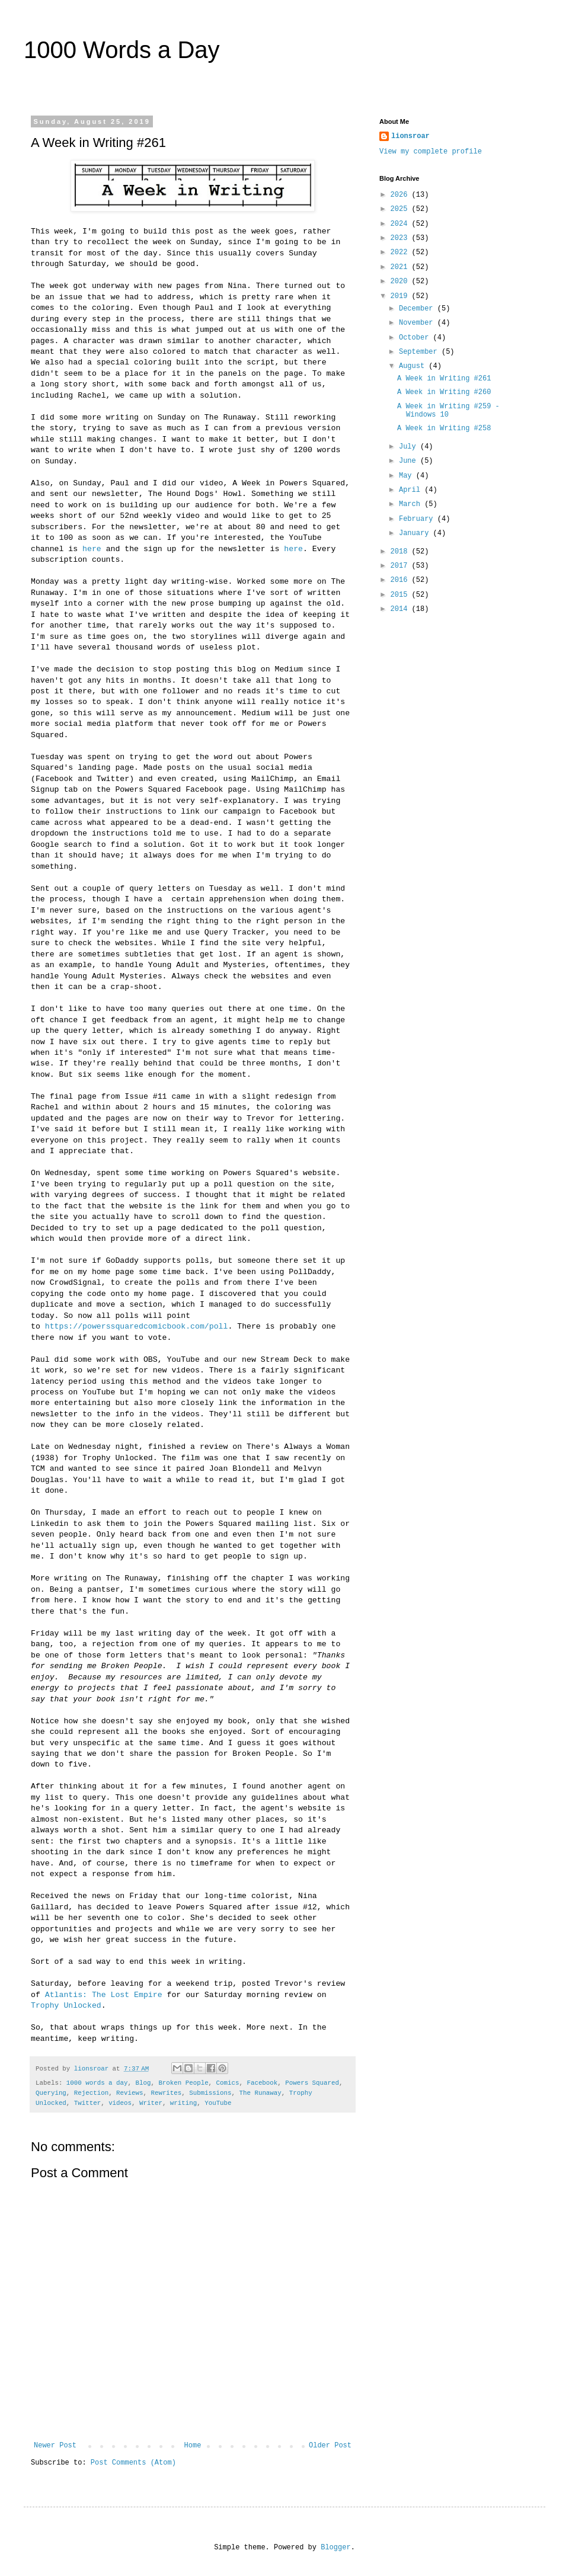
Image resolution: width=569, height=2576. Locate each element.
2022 (401, 252)
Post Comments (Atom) (133, 2463)
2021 (401, 267)
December (418, 309)
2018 (401, 552)
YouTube (217, 2103)
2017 (401, 566)
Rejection (91, 2093)
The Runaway (260, 2093)
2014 (401, 609)
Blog (143, 2083)
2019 (401, 296)
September (420, 352)
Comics (227, 2083)
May (407, 476)
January (416, 533)
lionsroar (410, 136)
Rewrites (166, 2093)
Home (193, 2445)
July (409, 447)
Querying (51, 2093)
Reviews (129, 2093)
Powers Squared (312, 2083)
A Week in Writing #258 (444, 428)
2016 (401, 580)
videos (120, 2103)
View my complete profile (430, 152)
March (411, 504)
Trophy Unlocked (66, 2005)
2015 (401, 595)
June (409, 461)
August (414, 366)
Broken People (183, 2083)
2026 (401, 195)
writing (183, 2103)
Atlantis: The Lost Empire (103, 1995)
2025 (401, 209)
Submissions (210, 2093)
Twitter (87, 2103)
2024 (401, 224)
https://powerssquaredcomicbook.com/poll (136, 1326)
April (411, 490)
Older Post (330, 2445)
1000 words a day (97, 2083)
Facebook (262, 2083)
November (418, 323)
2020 (401, 281)
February (418, 519)
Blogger (335, 2547)
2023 (401, 238)
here (91, 549)
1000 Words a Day (122, 50)
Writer (150, 2103)
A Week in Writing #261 (444, 379)
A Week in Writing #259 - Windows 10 (448, 410)
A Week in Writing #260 (444, 392)
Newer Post (55, 2445)
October (416, 338)
